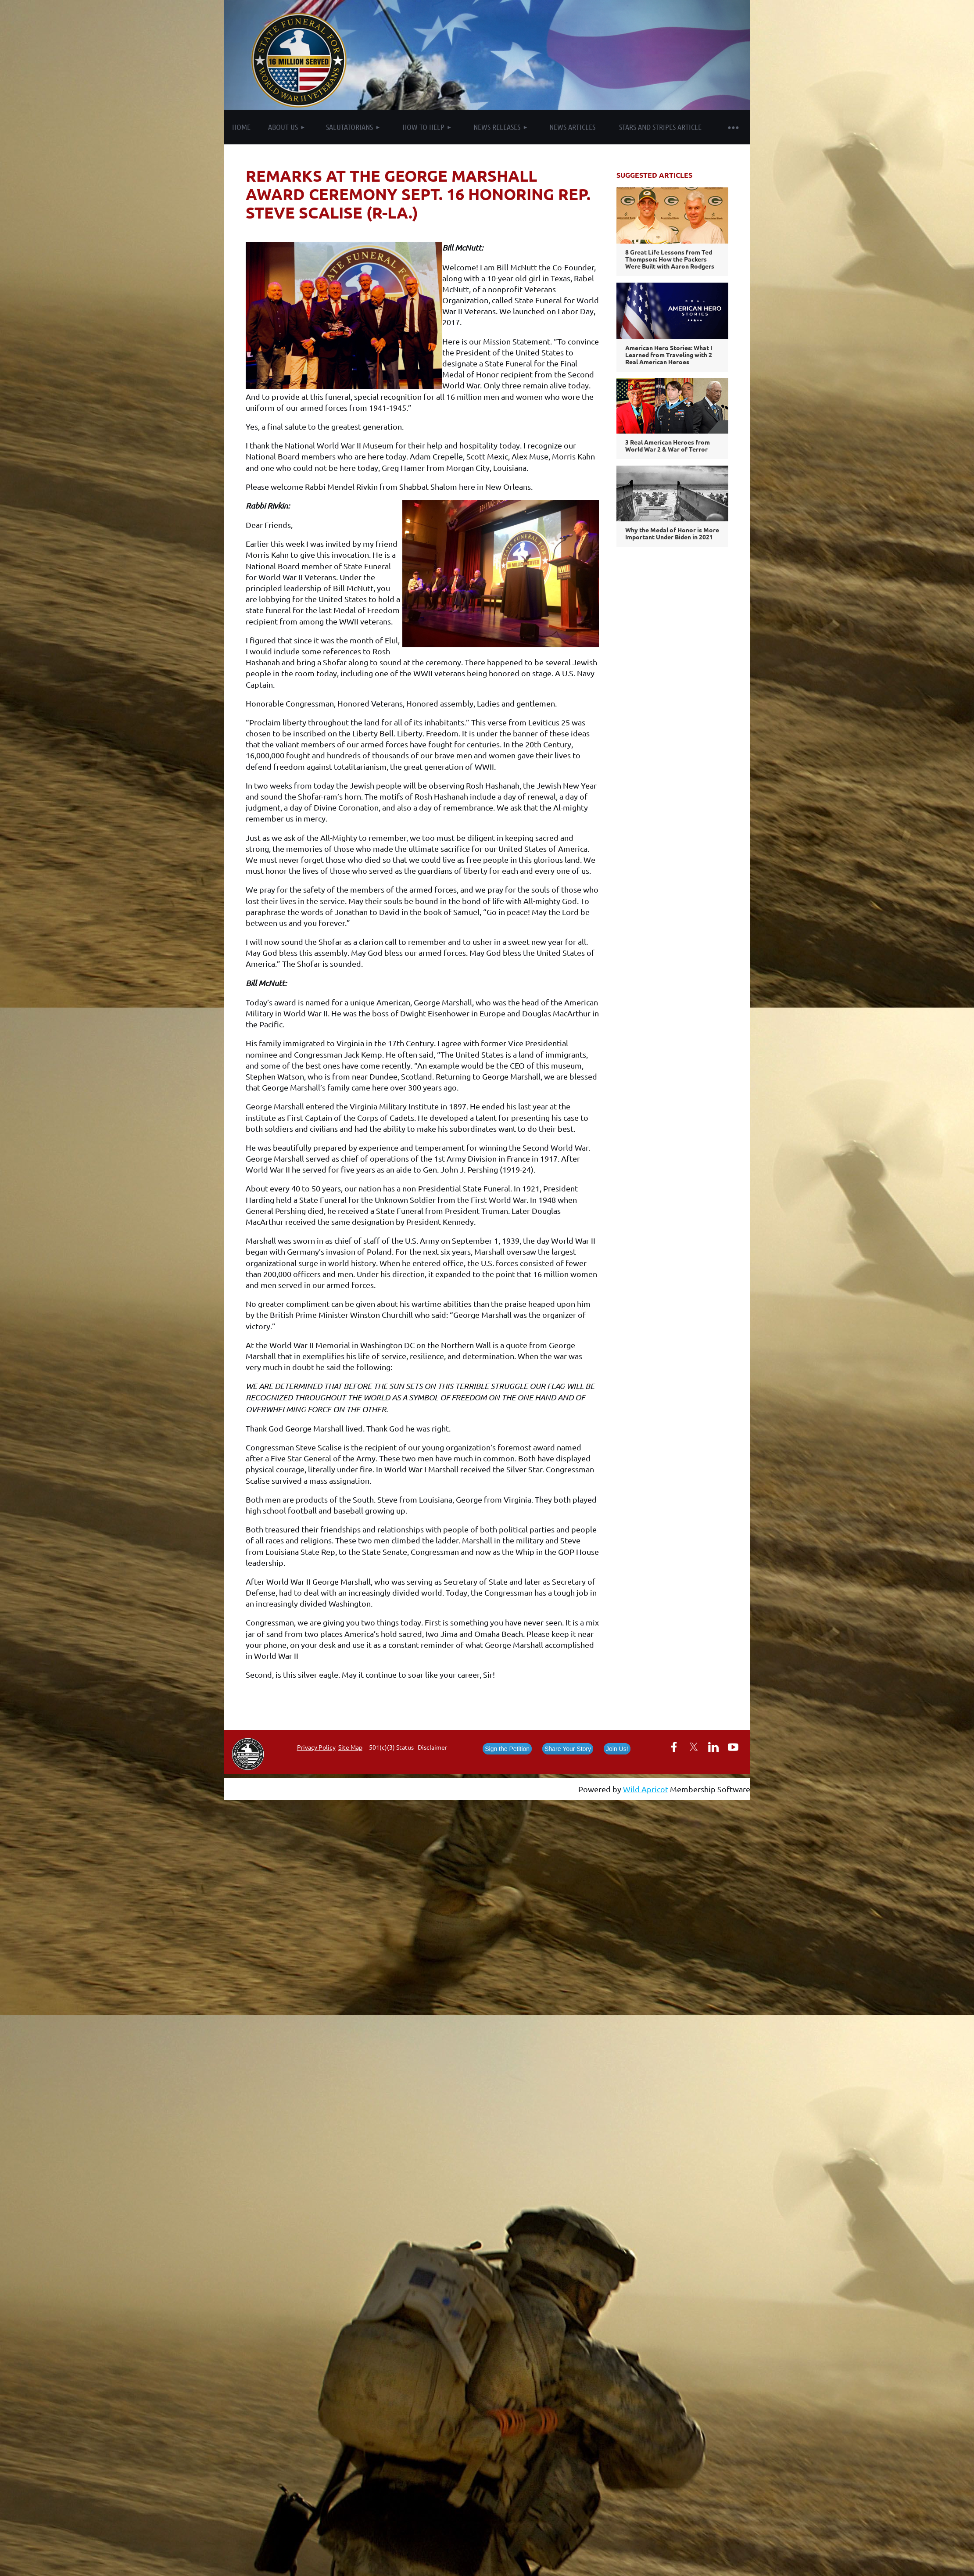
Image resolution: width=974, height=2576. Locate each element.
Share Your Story (567, 1748)
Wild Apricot (645, 1789)
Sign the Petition (507, 1748)
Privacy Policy (316, 1747)
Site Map (350, 1747)
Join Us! (617, 1748)
